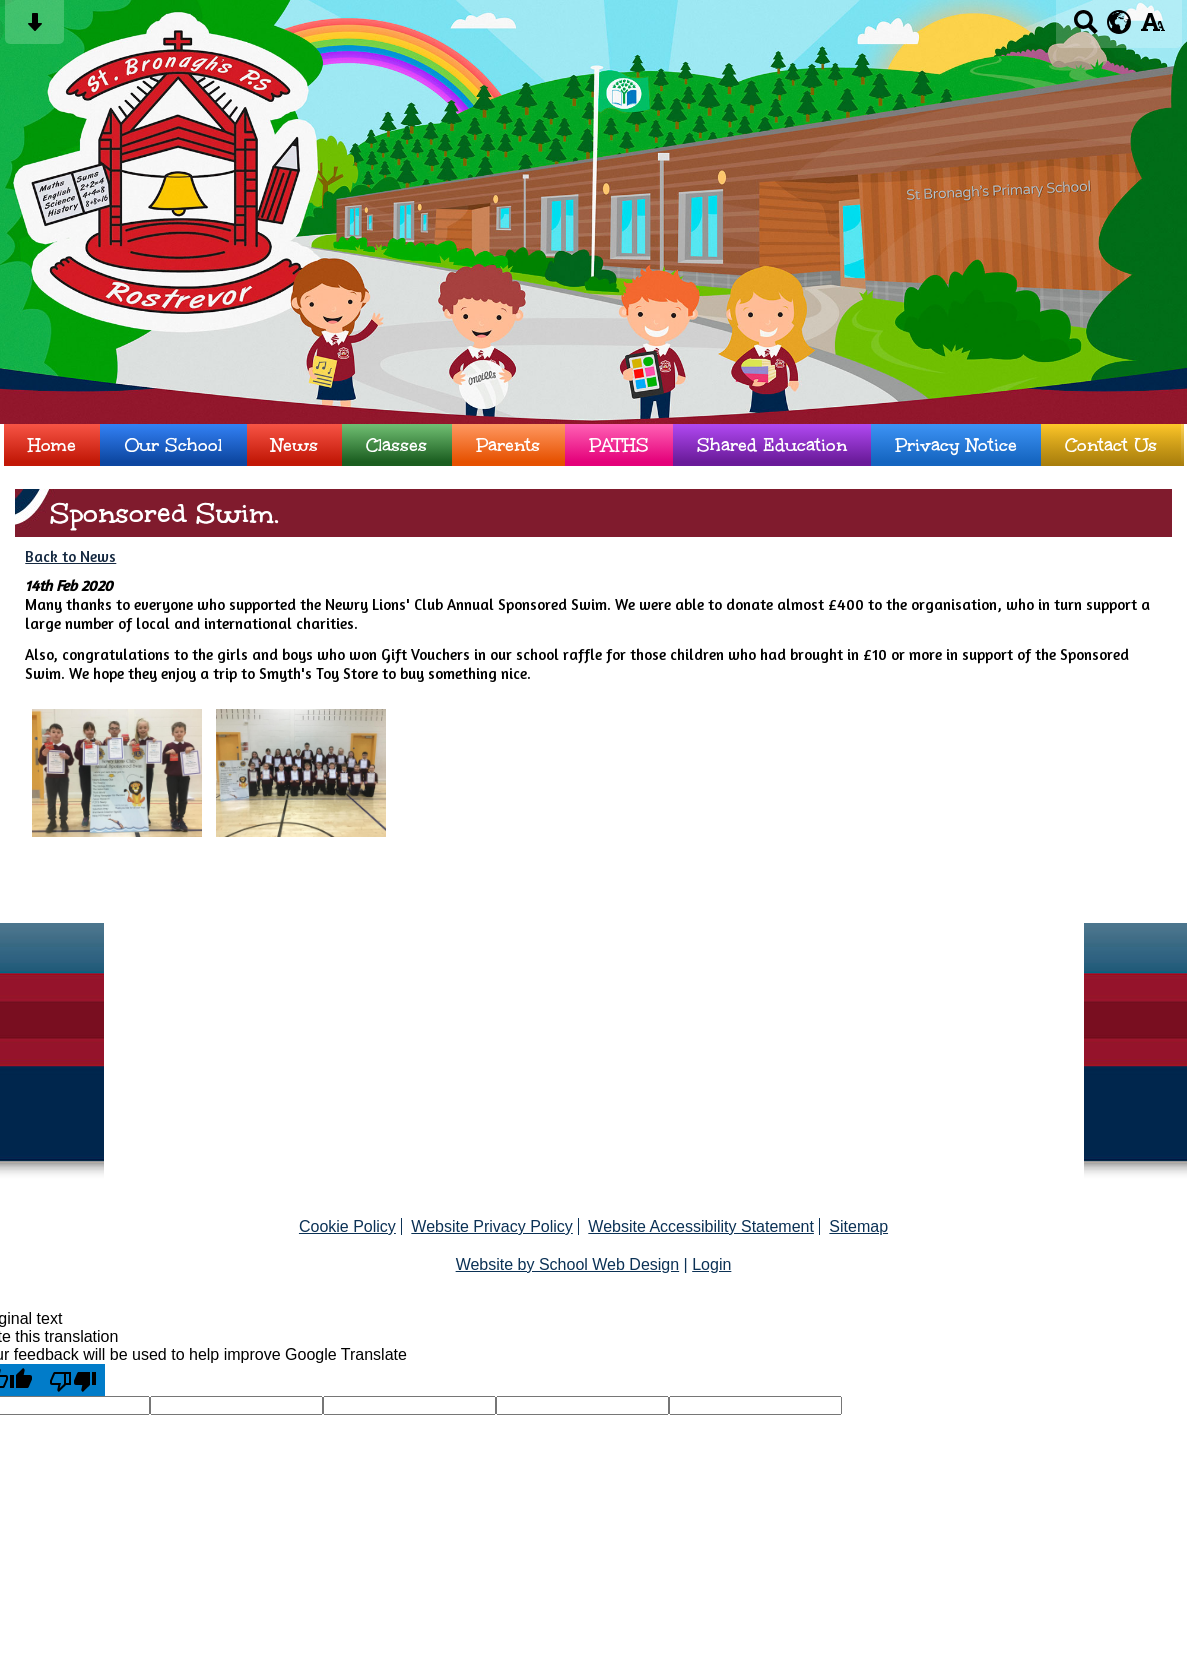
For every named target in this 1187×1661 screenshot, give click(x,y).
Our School (173, 445)
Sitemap (858, 1226)
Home (52, 445)
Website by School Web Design (568, 1264)
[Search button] (1085, 28)
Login (711, 1264)
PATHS (619, 445)
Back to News (70, 556)
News (294, 445)
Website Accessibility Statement (701, 1226)
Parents (508, 445)
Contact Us (1111, 445)
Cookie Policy (347, 1226)
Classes (396, 445)
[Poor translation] (73, 1380)
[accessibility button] (1152, 28)
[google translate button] (1119, 22)
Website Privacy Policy (492, 1226)
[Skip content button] (34, 28)
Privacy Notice (956, 445)
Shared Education (772, 445)
